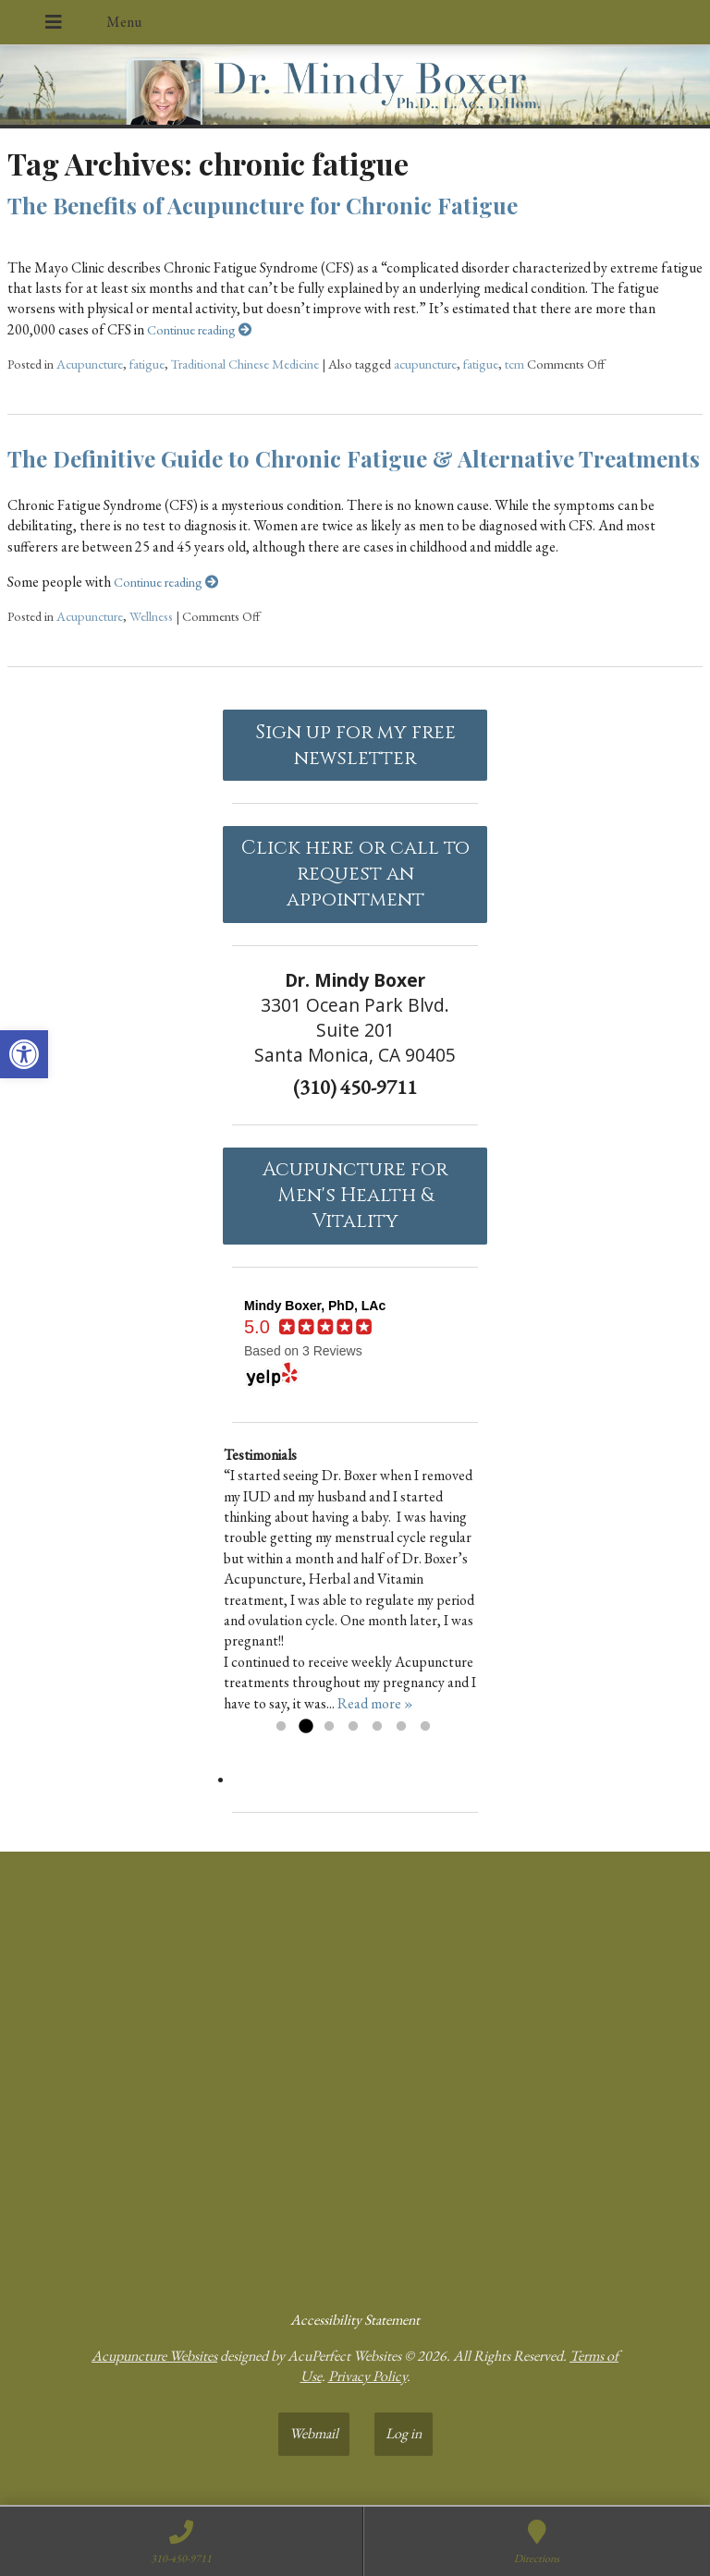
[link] (24, 1054)
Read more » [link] (375, 1703)
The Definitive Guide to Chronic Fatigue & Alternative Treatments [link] (353, 458)
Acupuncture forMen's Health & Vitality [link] (355, 1195)
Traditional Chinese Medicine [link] (245, 363)
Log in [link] (404, 2433)
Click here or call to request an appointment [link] (355, 874)
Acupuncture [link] (89, 363)
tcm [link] (514, 363)
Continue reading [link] (199, 329)
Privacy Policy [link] (367, 2376)
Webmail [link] (313, 2433)
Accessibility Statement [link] (355, 2319)
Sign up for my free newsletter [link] (355, 746)
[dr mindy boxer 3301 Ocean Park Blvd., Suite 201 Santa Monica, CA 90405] (355, 2073)
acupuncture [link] (425, 363)
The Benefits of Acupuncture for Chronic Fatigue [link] (262, 205)
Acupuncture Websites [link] (154, 2355)
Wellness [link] (151, 616)
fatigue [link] (147, 363)
